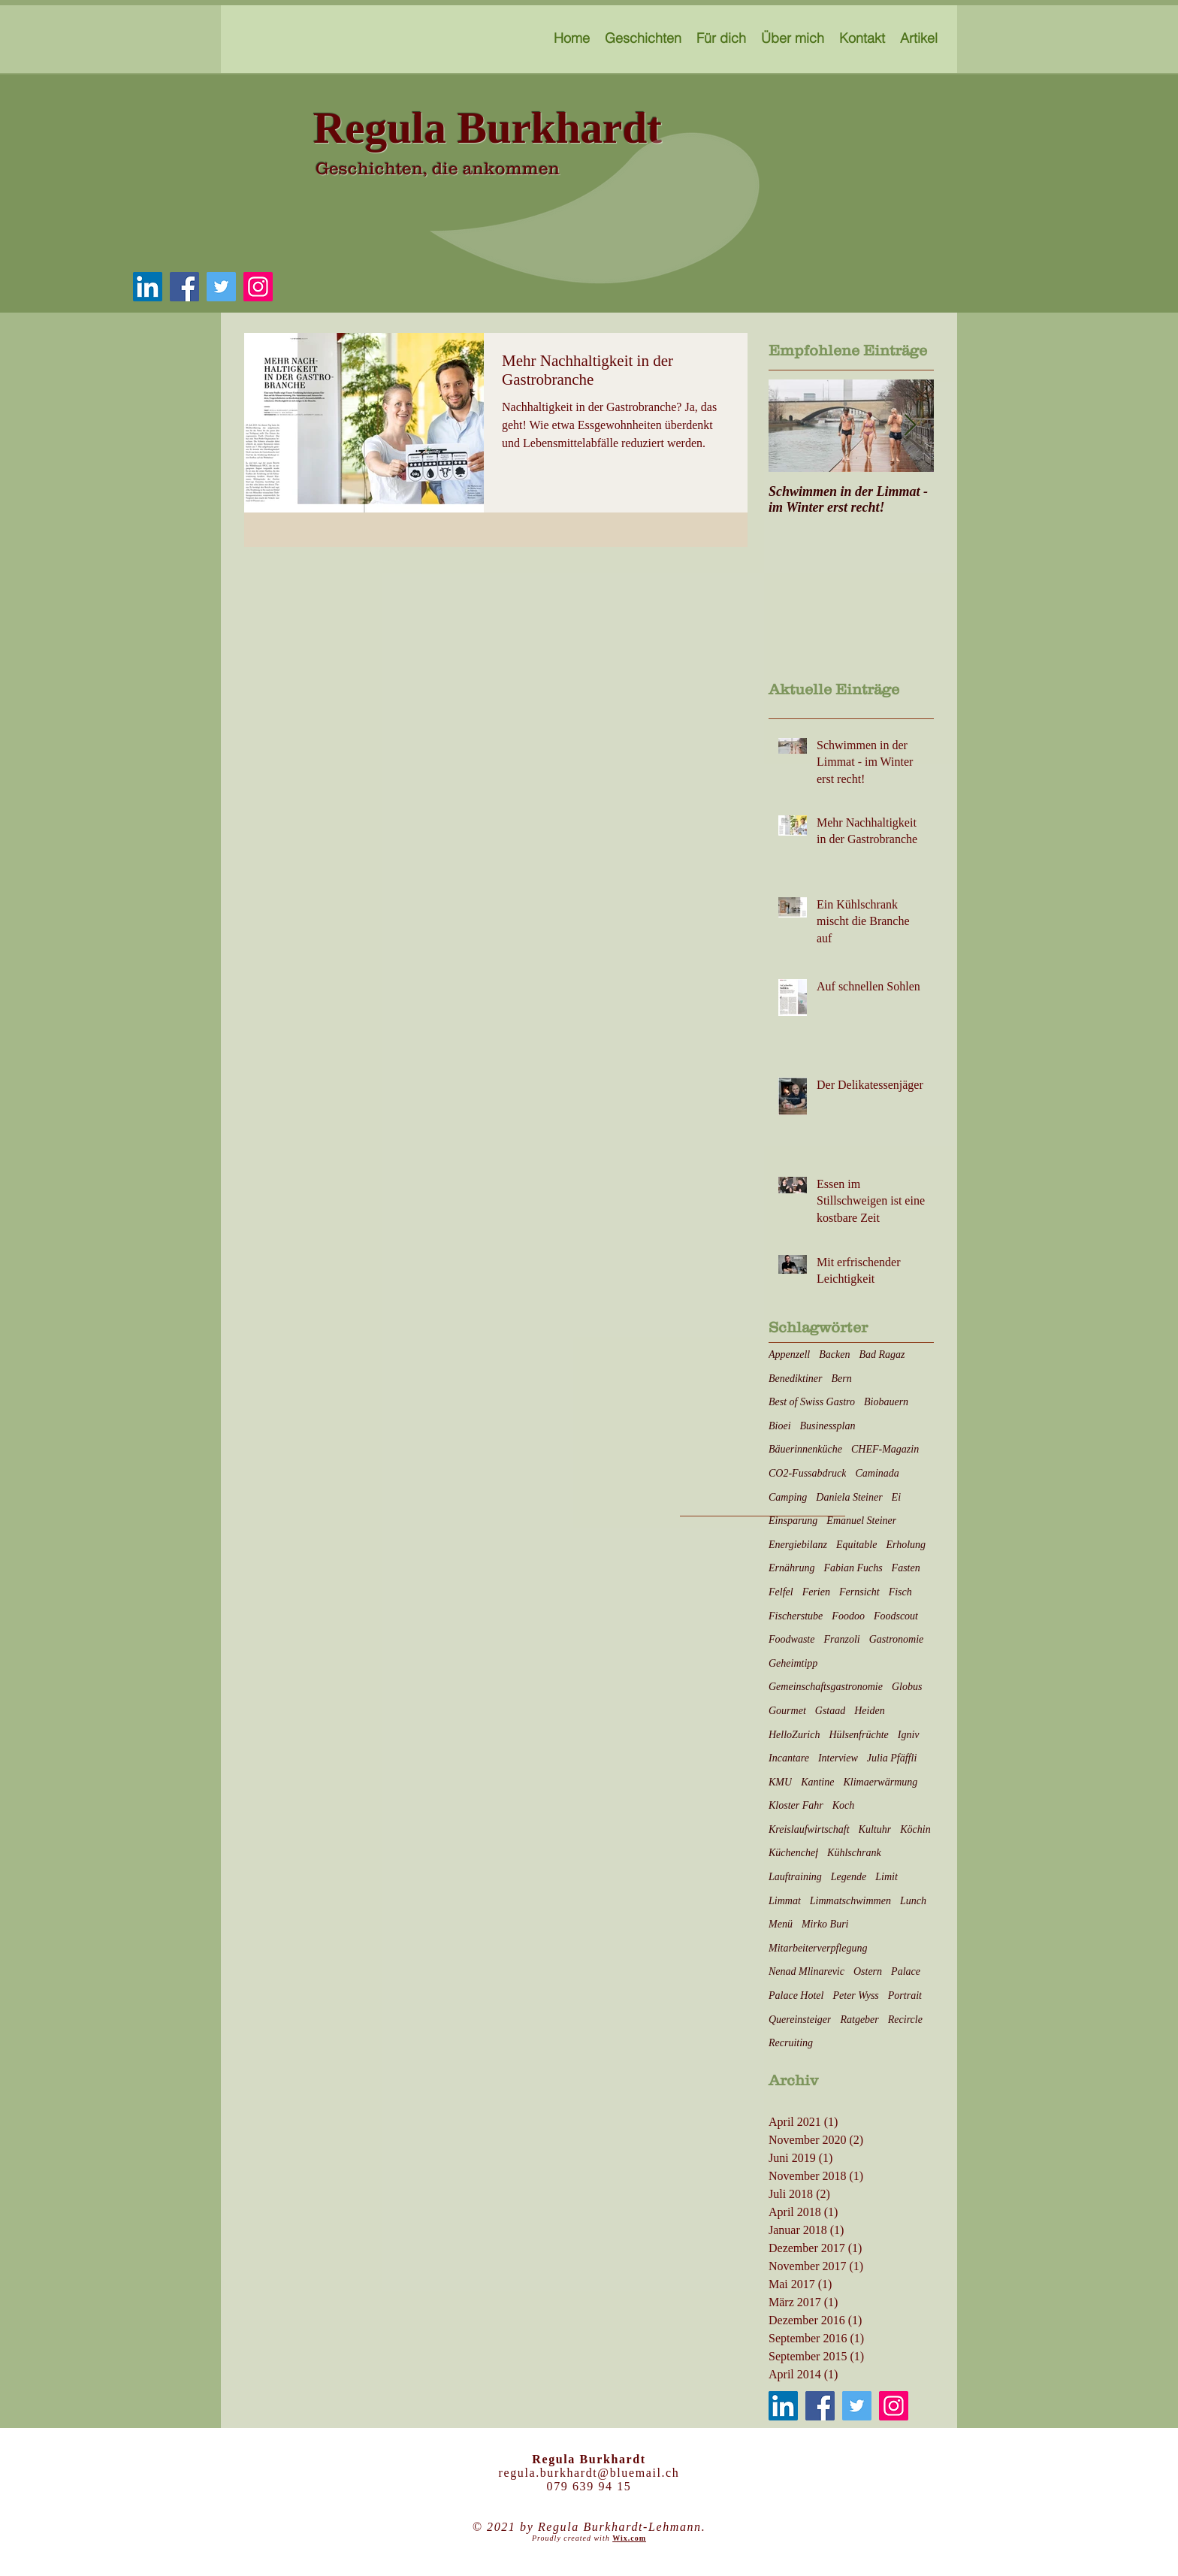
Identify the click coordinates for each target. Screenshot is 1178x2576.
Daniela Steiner (849, 1497)
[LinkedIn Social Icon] (147, 286)
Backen (834, 1354)
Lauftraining (795, 1876)
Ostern (867, 1971)
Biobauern (886, 1401)
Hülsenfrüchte (858, 1734)
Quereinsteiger (800, 2019)
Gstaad (830, 1710)
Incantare (789, 1758)
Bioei (780, 1426)
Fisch (900, 1592)
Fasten (906, 1568)
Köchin (915, 1829)
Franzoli (841, 1639)
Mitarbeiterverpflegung (818, 1948)
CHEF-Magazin (885, 1449)
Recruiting (791, 2042)
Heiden (869, 1710)
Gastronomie (896, 1639)
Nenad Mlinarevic (806, 1971)
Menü (781, 1924)
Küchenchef (793, 1852)
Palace (905, 1971)
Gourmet (787, 1710)
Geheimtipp (793, 1663)
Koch (843, 1805)
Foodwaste (791, 1639)
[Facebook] (184, 286)
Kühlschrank (854, 1852)
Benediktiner (796, 1378)
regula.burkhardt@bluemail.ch (589, 2472)
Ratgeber (859, 2019)
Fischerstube (796, 1616)
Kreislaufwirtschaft (809, 1829)
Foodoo (848, 1616)
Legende (848, 1876)
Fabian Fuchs (852, 1568)
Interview (838, 1758)
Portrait (905, 1995)
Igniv (909, 1734)
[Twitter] (221, 286)
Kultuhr (875, 1829)
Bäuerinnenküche (805, 1449)
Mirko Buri (825, 1924)
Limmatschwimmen (850, 1900)
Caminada (877, 1473)
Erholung (906, 1544)
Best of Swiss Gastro (812, 1401)
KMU (780, 1782)
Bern (842, 1378)
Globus (907, 1686)
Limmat (785, 1900)
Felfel (781, 1592)
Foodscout (896, 1616)
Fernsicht (859, 1592)
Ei (896, 1497)
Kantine (817, 1782)
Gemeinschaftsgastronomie (826, 1686)
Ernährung (791, 1568)
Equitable (856, 1544)
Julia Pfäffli (892, 1758)
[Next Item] (910, 425)
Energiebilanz (798, 1544)
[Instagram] (258, 286)
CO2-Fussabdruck (807, 1473)
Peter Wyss (855, 1995)
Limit (886, 1876)
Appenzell (789, 1354)
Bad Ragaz (882, 1354)
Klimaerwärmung (880, 1782)
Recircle (905, 2019)
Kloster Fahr (796, 1805)
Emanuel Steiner (861, 1520)
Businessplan (828, 1426)
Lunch (913, 1900)
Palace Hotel (796, 1995)
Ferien (816, 1592)
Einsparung (793, 1520)
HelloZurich (794, 1734)
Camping (788, 1497)
